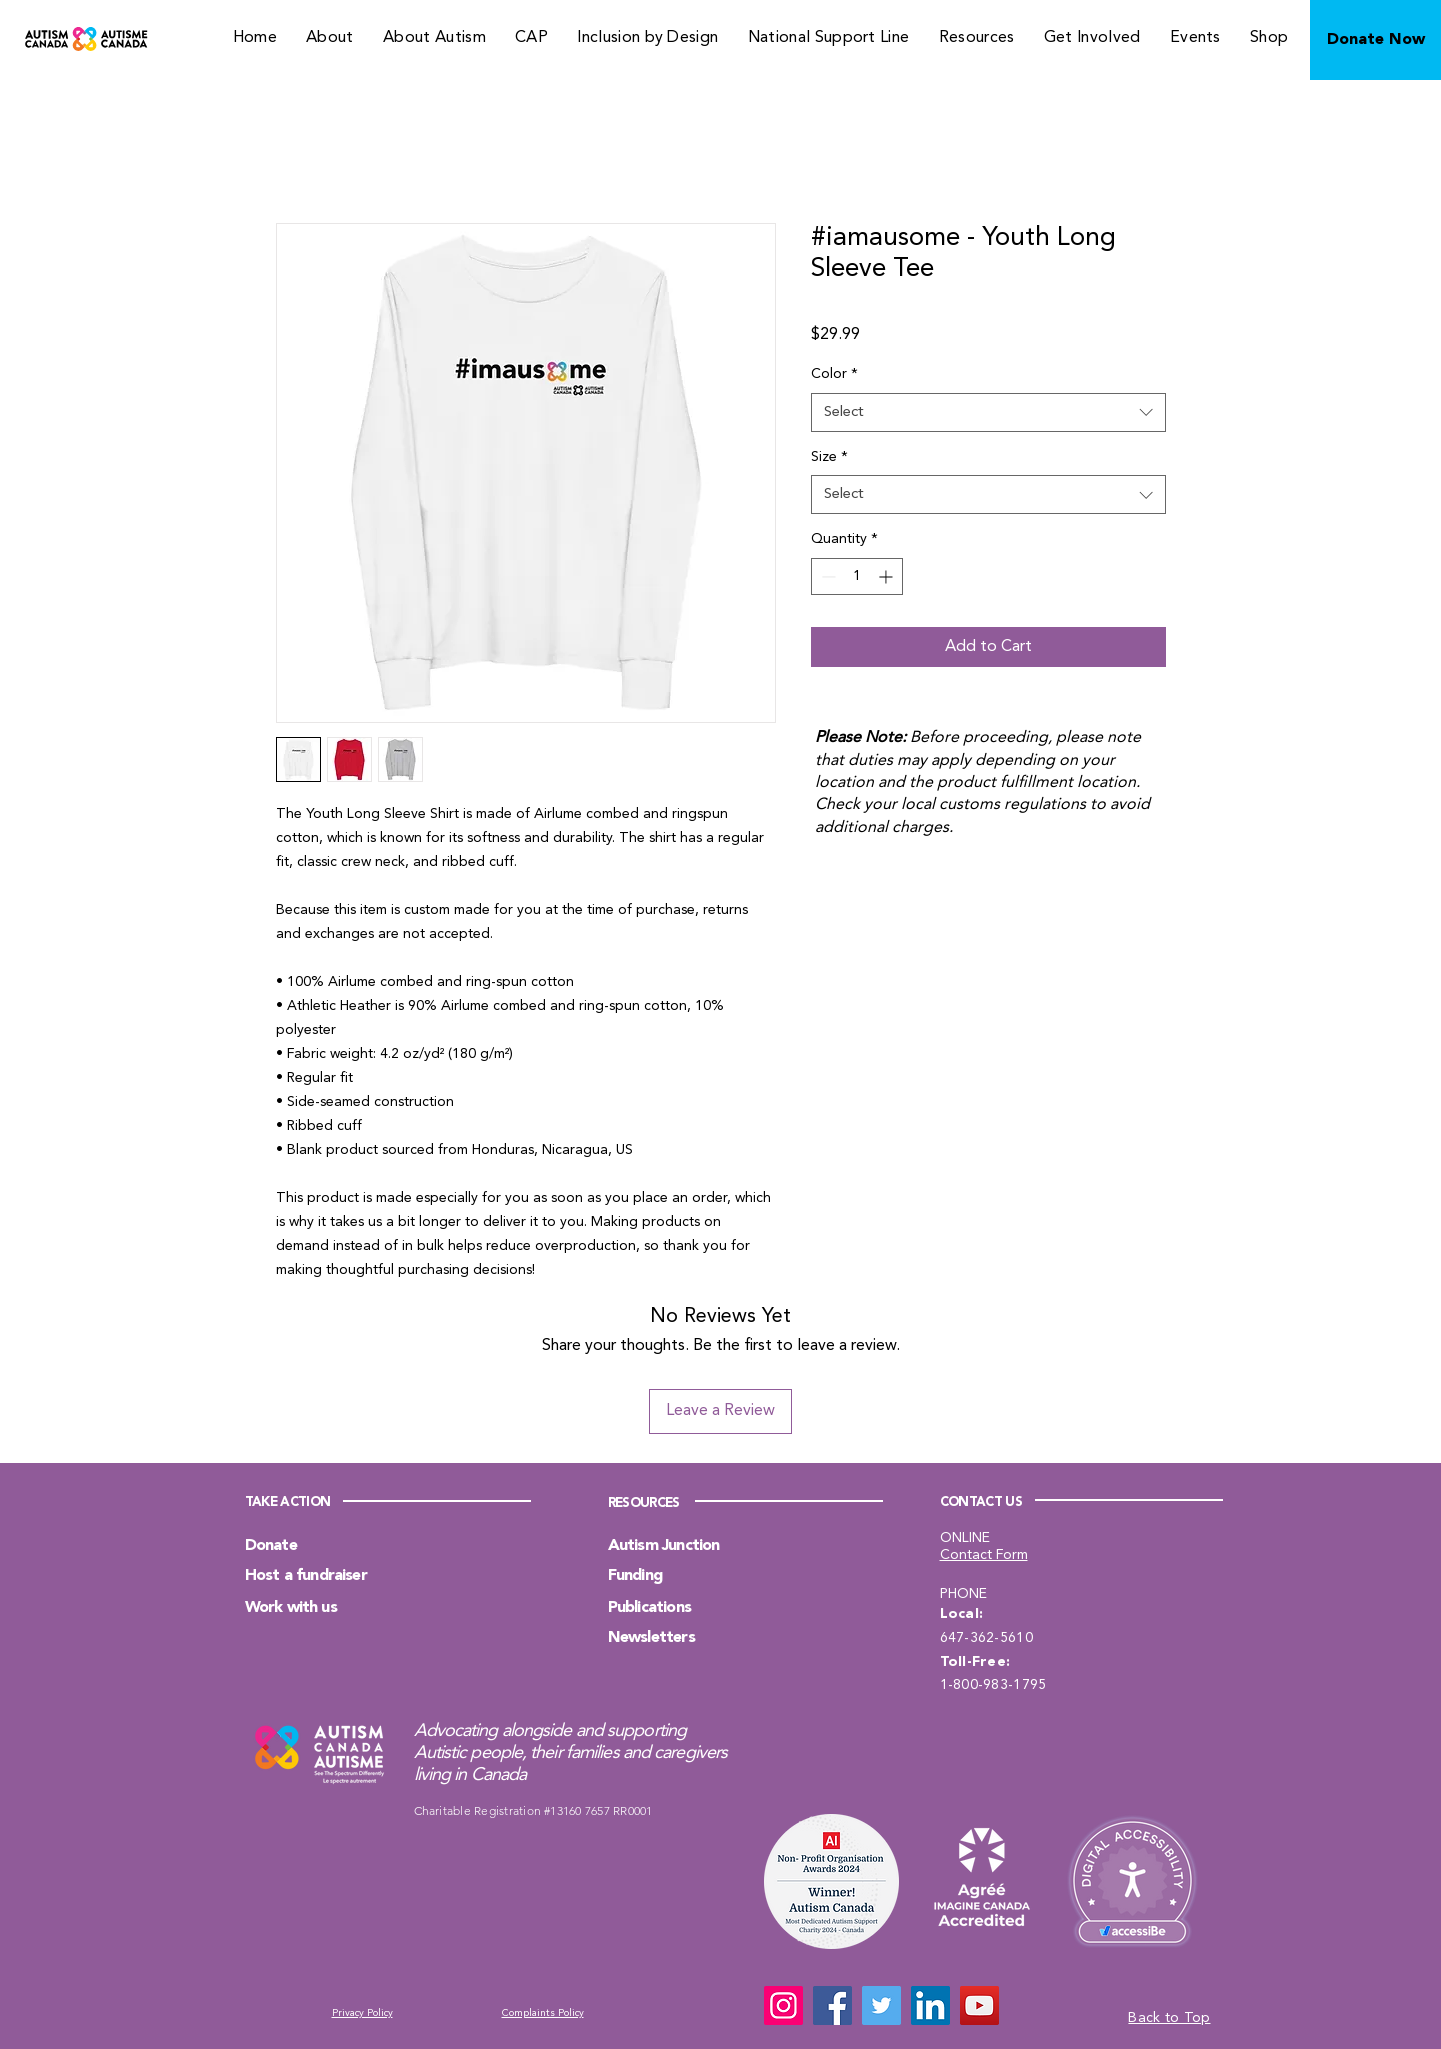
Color (834, 374)
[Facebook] (832, 2005)
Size (829, 457)
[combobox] (988, 412)
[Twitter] (881, 2005)
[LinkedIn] (930, 2005)
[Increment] (887, 576)
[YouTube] (979, 2005)
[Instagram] (783, 2005)
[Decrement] (826, 576)
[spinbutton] (857, 576)
